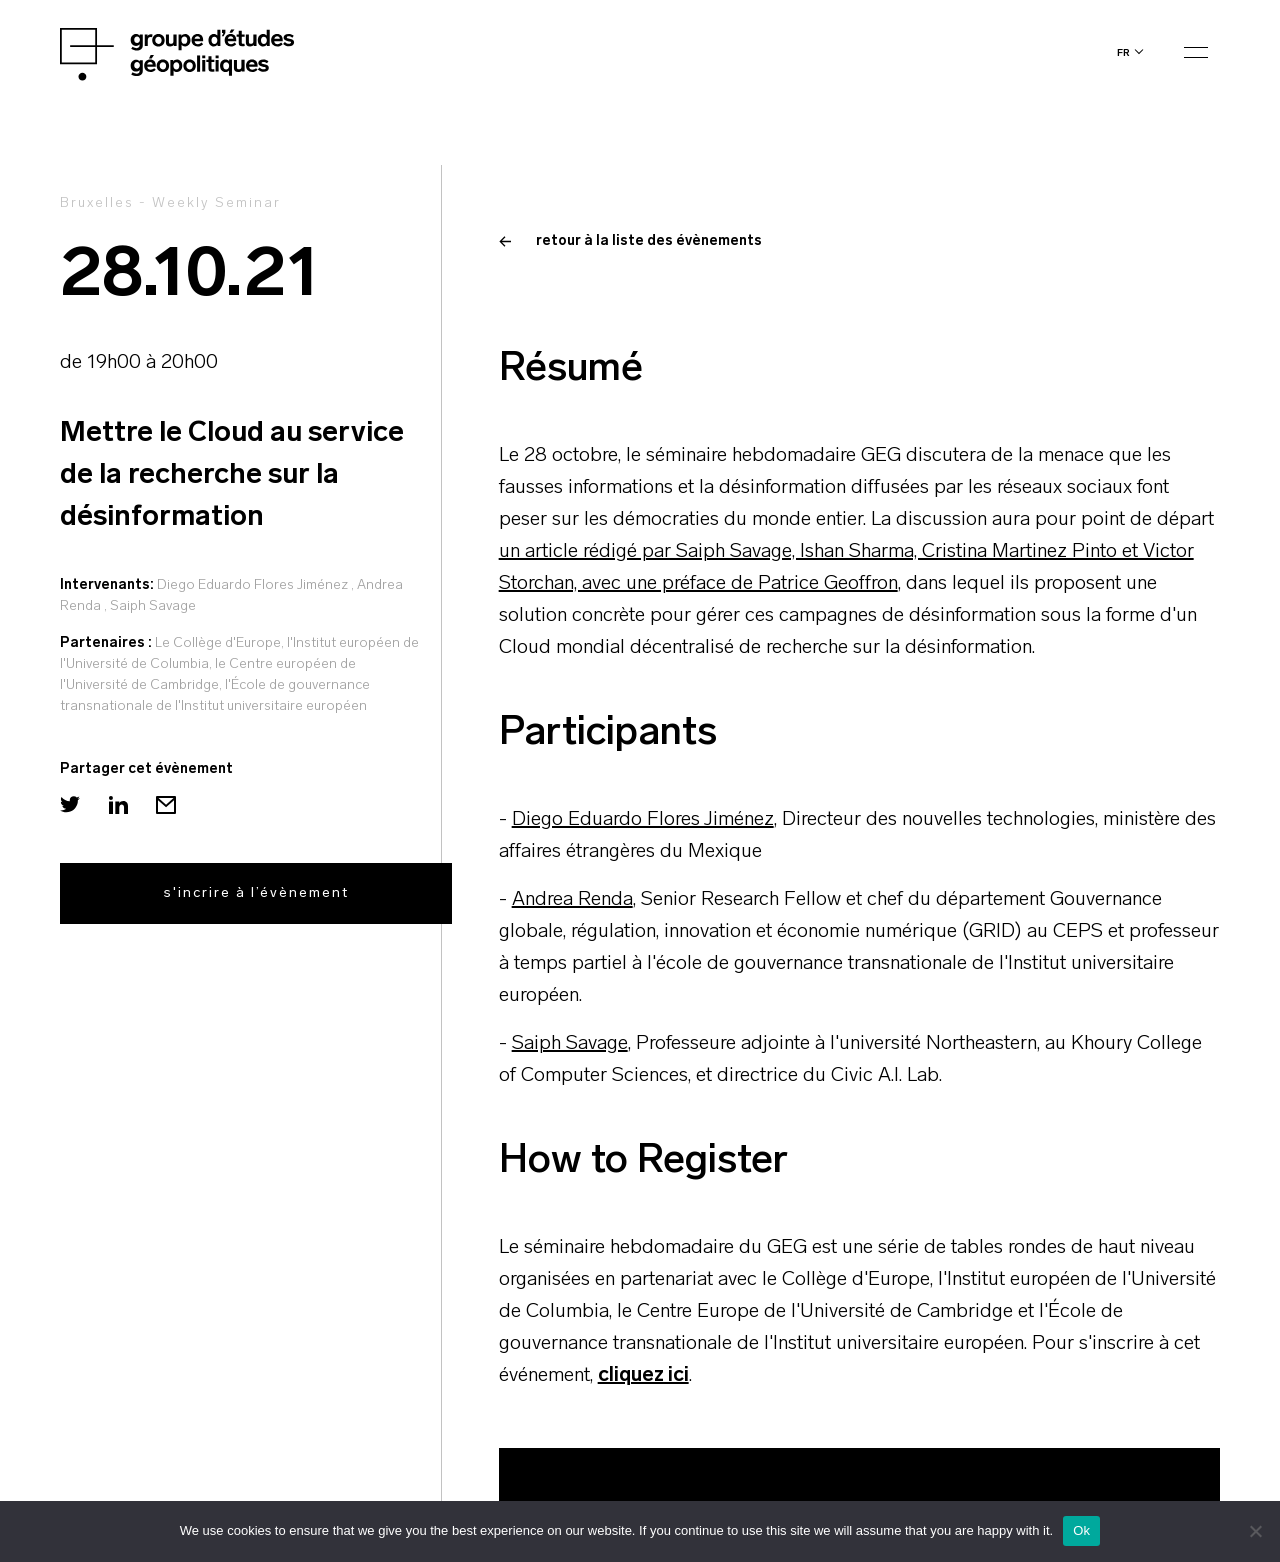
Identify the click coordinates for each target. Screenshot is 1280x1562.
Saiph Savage (153, 606)
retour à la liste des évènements (630, 241)
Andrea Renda (572, 900)
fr (1123, 52)
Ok (1081, 1530)
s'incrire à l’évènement (256, 893)
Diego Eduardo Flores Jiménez (252, 585)
